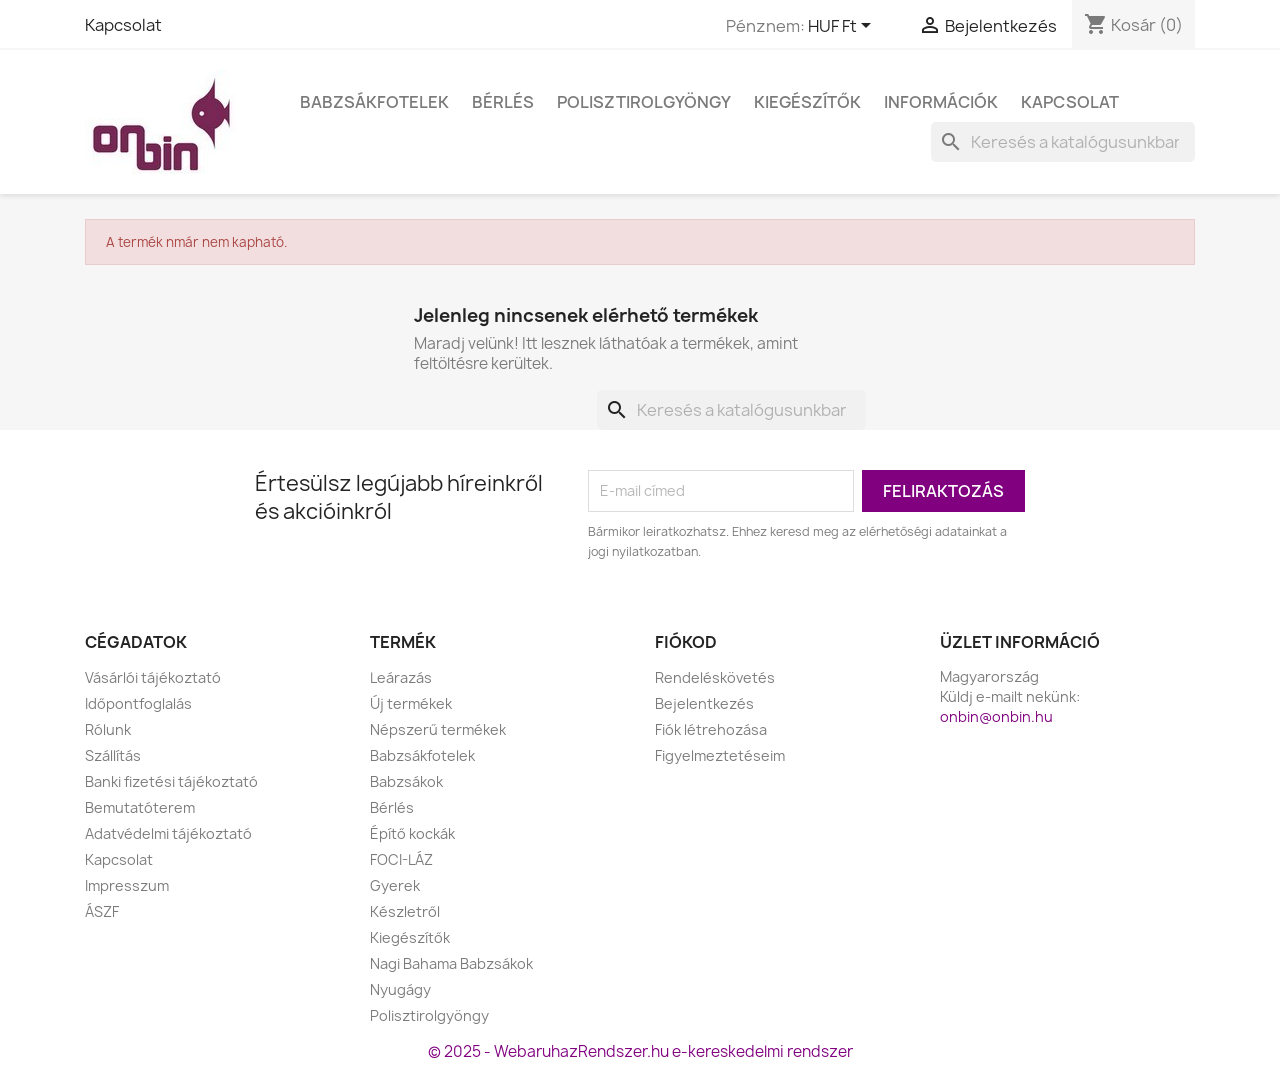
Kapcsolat (123, 25)
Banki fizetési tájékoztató (171, 781)
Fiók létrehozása (711, 729)
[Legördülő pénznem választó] (843, 27)
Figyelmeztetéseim (720, 755)
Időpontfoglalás (138, 703)
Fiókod (686, 642)
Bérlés (503, 102)
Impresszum (127, 885)
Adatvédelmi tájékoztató (168, 833)
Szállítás (113, 755)
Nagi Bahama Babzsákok (451, 963)
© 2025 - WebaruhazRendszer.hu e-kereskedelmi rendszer (640, 1051)
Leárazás (401, 677)
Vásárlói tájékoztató (153, 677)
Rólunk (108, 729)
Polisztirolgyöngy (644, 102)
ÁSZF (102, 911)
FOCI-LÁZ (401, 859)
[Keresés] (1063, 142)
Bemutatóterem (140, 807)
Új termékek (411, 703)
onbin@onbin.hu (996, 716)
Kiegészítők (807, 102)
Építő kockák (412, 833)
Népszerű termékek (438, 729)
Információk (941, 102)
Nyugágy (400, 989)
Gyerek (395, 885)
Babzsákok (406, 781)
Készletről (405, 911)
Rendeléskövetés (715, 677)
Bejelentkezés (704, 703)
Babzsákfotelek (374, 102)
